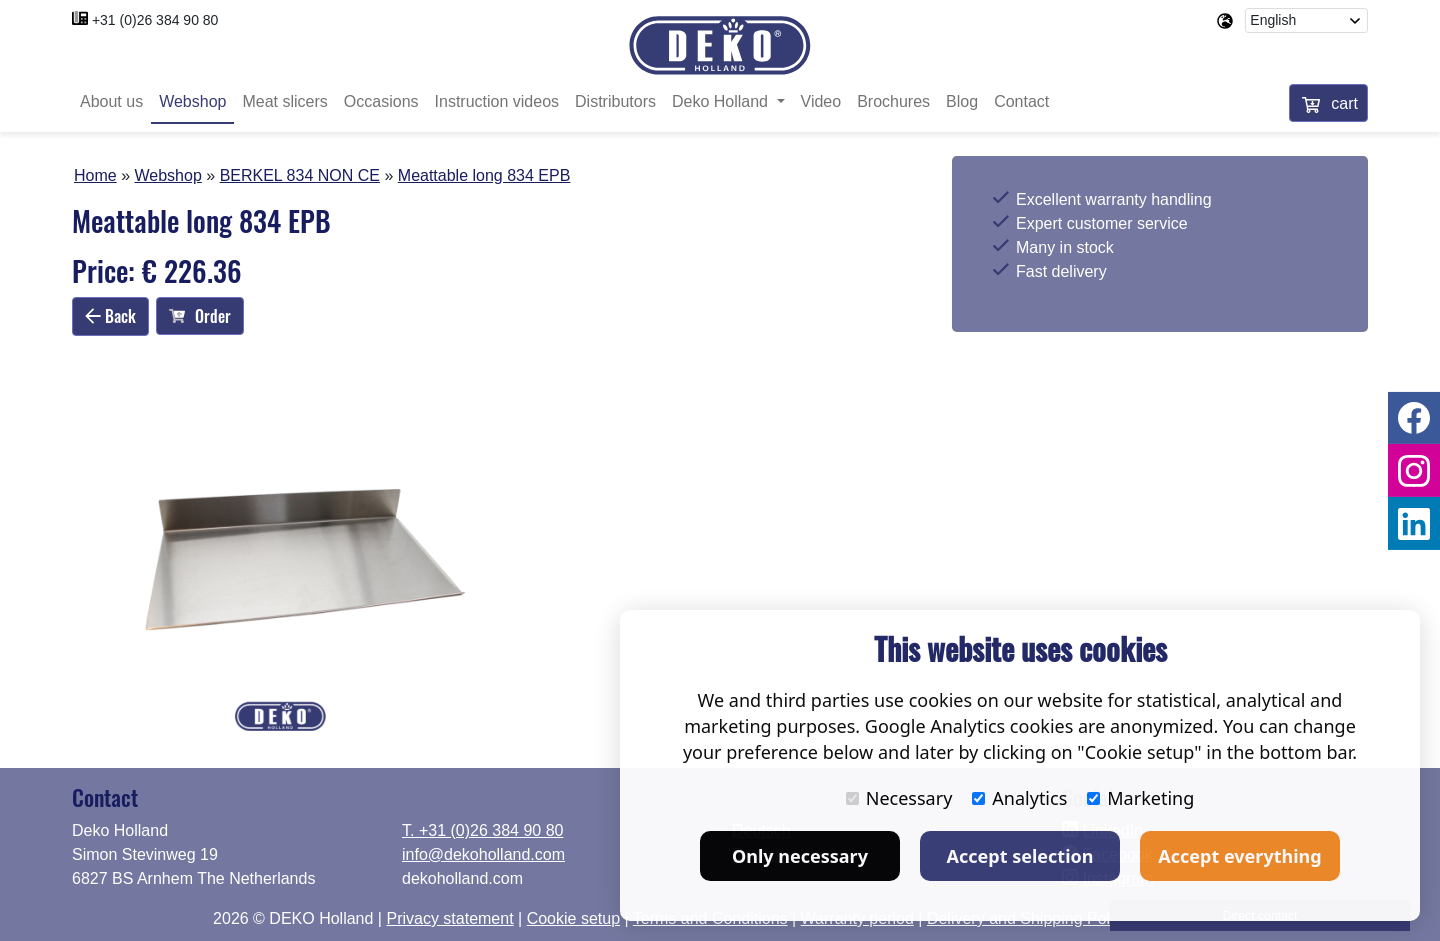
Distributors (615, 102)
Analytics (1019, 798)
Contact (1021, 102)
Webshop (192, 102)
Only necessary (800, 856)
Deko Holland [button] (722, 102)
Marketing (1140, 798)
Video (821, 102)
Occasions (381, 102)
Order (200, 317)
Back (110, 316)
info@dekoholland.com (483, 854)
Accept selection (1020, 856)
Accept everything (1239, 856)
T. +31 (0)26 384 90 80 (482, 830)
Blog (962, 102)
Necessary (899, 798)
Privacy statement (449, 918)
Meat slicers (284, 102)
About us (111, 102)
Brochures (893, 102)
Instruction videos (497, 102)
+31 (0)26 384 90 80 (155, 20)
